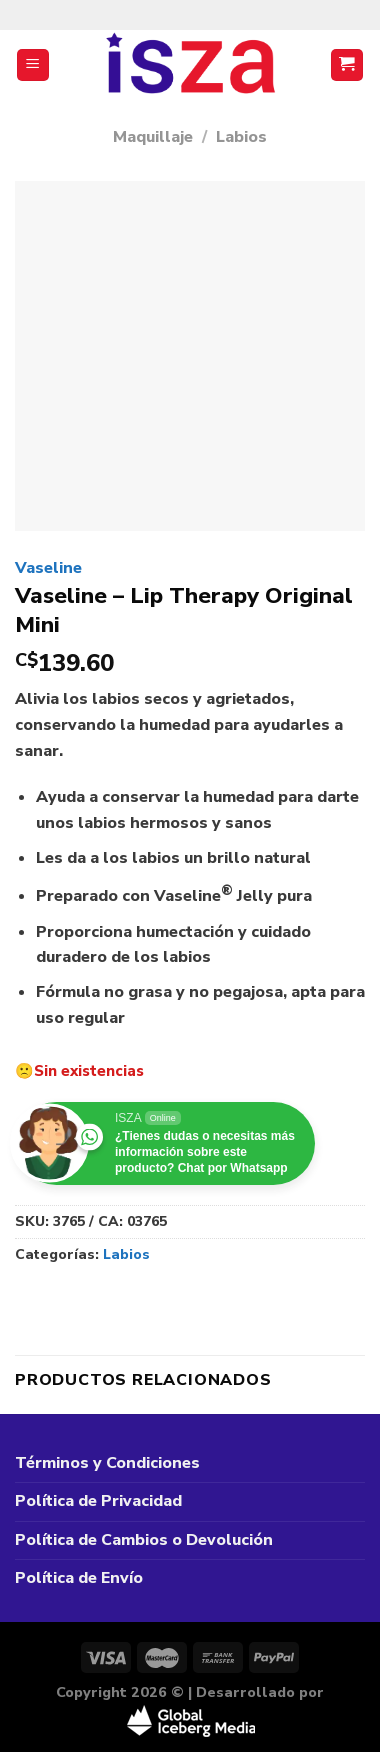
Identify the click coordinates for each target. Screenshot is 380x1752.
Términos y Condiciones (107, 1463)
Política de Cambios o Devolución (144, 1540)
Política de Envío (79, 1578)
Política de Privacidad (98, 1501)
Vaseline (48, 568)
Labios (241, 137)
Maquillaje (153, 137)
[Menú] (33, 65)
